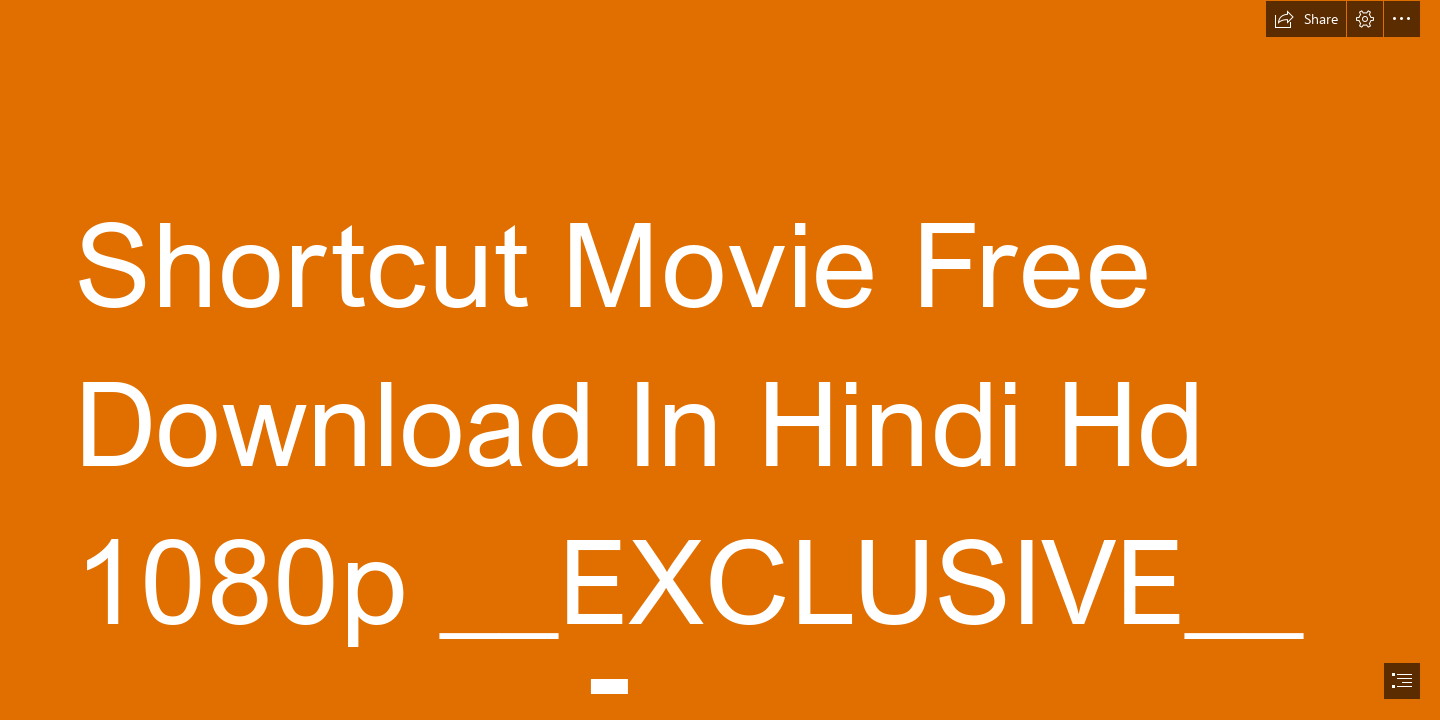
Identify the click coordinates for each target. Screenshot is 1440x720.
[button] (1306, 19)
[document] (720, 360)
